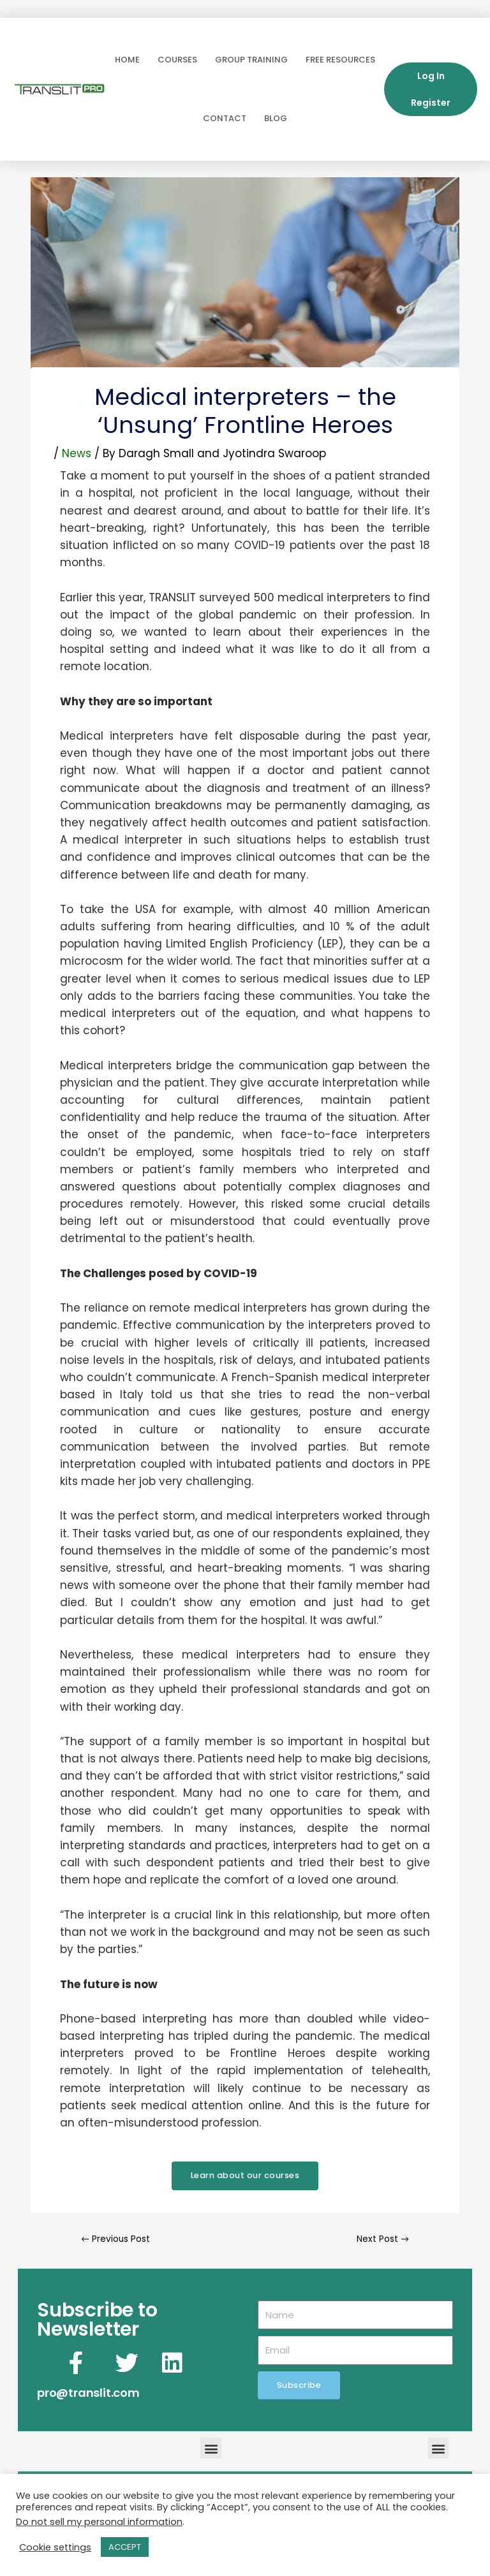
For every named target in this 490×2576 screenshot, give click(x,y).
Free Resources (340, 60)
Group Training (251, 60)
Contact (224, 118)
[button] (210, 2448)
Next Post (382, 2239)
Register (430, 102)
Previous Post (115, 2239)
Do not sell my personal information (99, 2521)
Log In (431, 76)
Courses (177, 60)
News (76, 453)
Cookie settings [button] (55, 2547)
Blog (275, 118)
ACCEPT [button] (124, 2547)
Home (127, 60)
